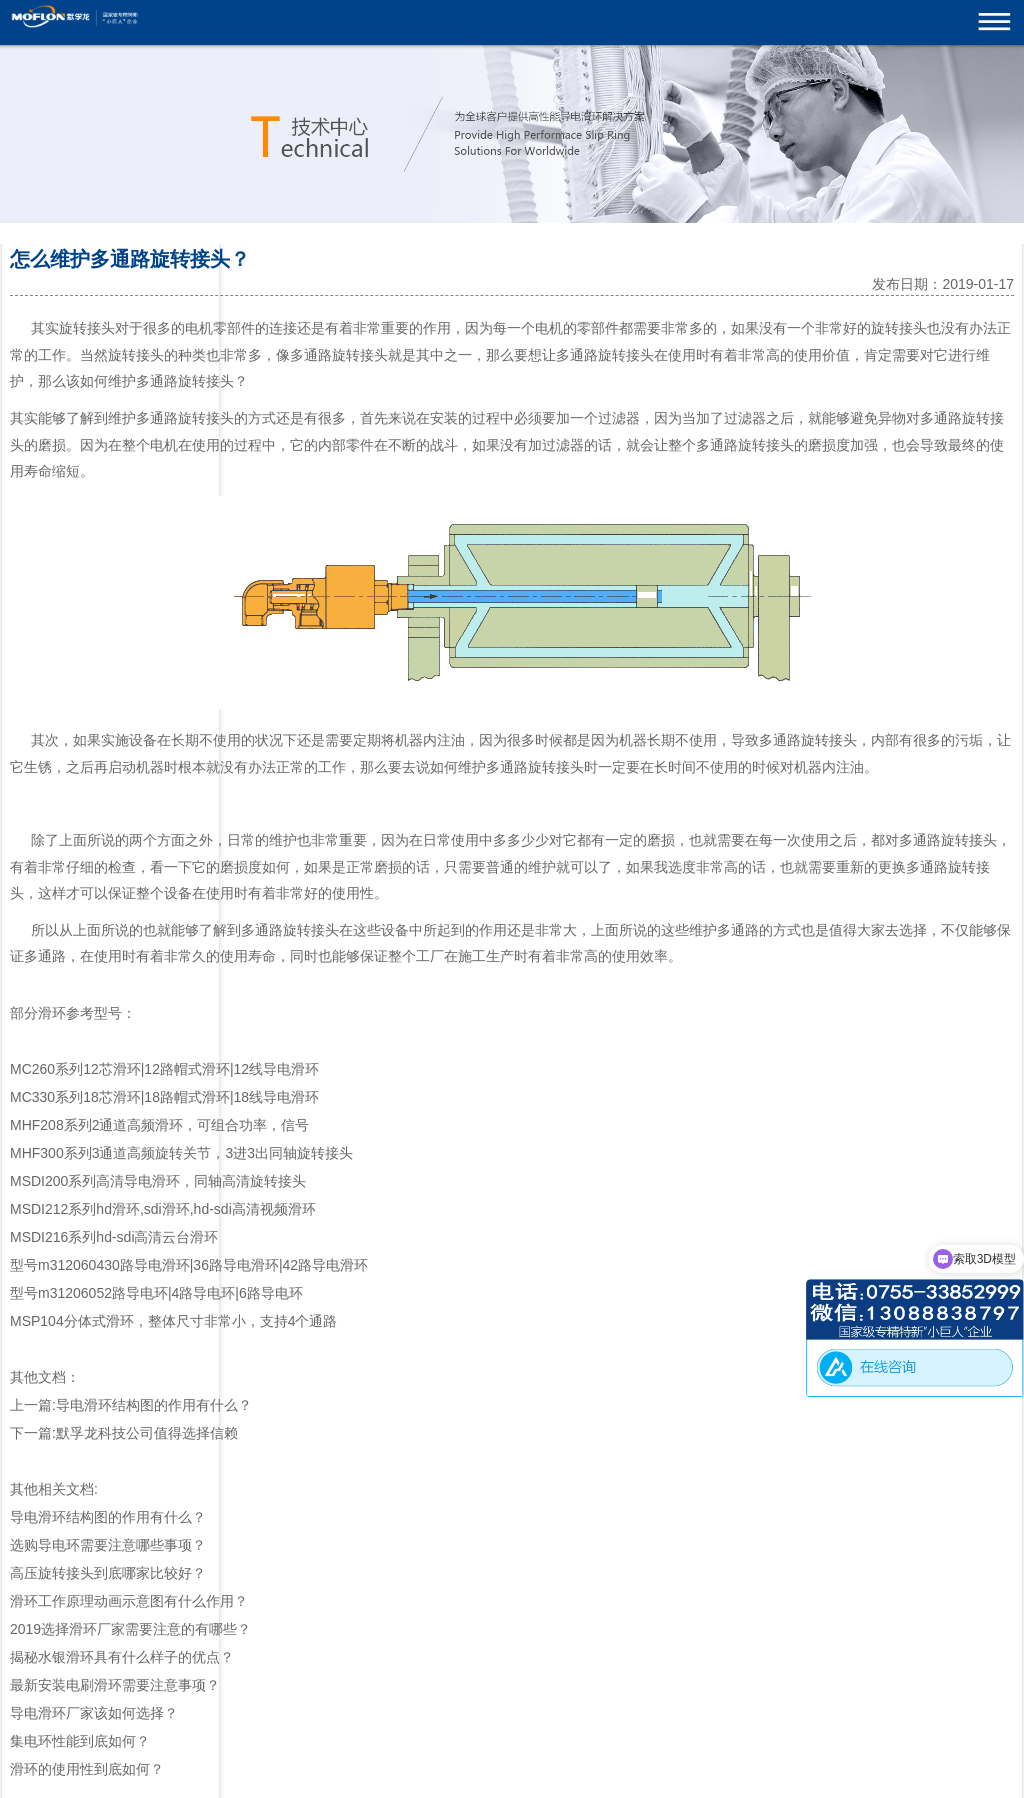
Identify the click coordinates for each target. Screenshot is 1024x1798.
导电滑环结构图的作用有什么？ (154, 1405)
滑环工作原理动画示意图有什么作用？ (129, 1601)
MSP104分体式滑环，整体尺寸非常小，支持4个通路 (173, 1321)
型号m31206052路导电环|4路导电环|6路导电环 (156, 1293)
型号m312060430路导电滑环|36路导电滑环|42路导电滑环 (189, 1265)
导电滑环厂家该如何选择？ (94, 1713)
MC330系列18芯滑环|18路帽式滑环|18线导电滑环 (164, 1097)
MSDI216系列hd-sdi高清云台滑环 (114, 1237)
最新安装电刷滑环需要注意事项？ (115, 1685)
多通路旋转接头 (339, 355)
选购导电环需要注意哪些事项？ (108, 1545)
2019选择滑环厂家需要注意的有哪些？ (130, 1629)
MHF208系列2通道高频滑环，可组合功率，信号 (159, 1125)
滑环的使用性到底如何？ (87, 1769)
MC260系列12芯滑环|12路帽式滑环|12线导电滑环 (164, 1069)
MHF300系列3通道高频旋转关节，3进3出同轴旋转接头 (181, 1153)
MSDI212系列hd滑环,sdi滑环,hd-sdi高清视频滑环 (163, 1209)
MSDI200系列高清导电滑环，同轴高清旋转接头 (158, 1181)
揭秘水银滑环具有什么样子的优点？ (122, 1657)
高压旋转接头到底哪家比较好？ (108, 1573)
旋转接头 (87, 328)
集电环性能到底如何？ (80, 1741)
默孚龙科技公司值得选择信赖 (147, 1433)
